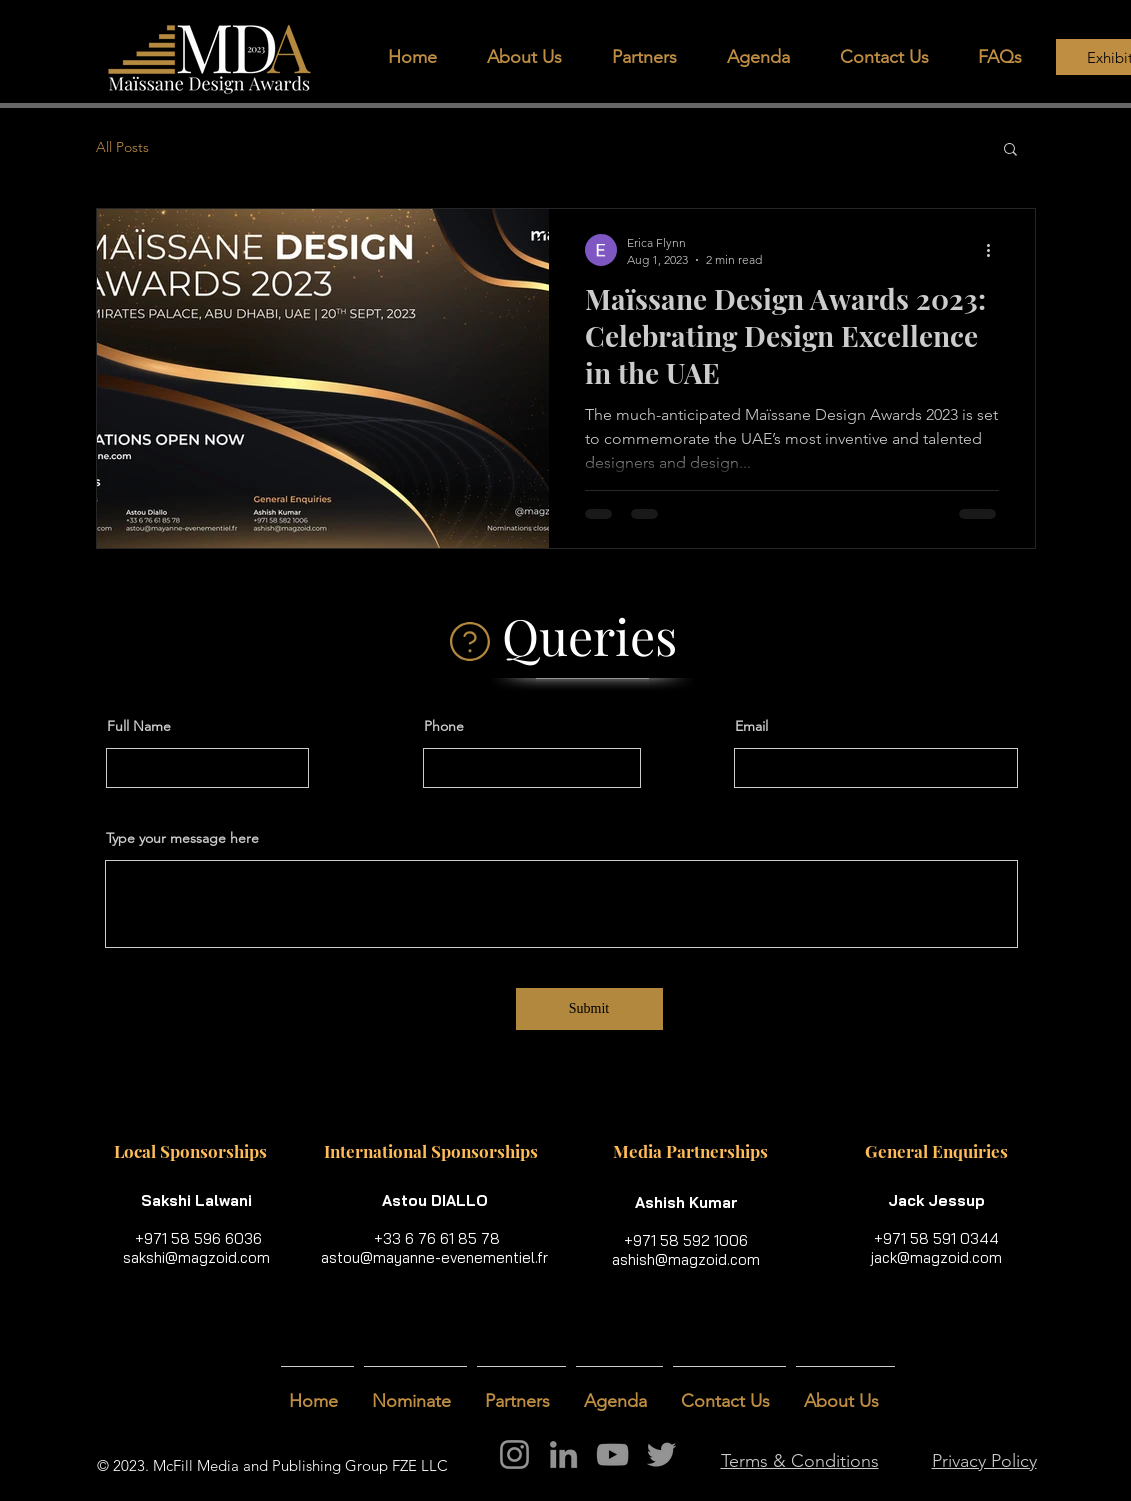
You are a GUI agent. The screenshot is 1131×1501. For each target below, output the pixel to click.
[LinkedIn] (563, 1454)
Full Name (139, 726)
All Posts (122, 147)
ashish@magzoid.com (686, 1259)
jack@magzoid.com (936, 1257)
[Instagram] (514, 1454)
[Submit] (589, 1009)
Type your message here (182, 838)
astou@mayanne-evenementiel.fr (434, 1257)
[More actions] (996, 250)
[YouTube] (612, 1454)
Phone (444, 726)
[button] (654, 57)
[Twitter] (661, 1454)
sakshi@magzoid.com (196, 1257)
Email (751, 726)
